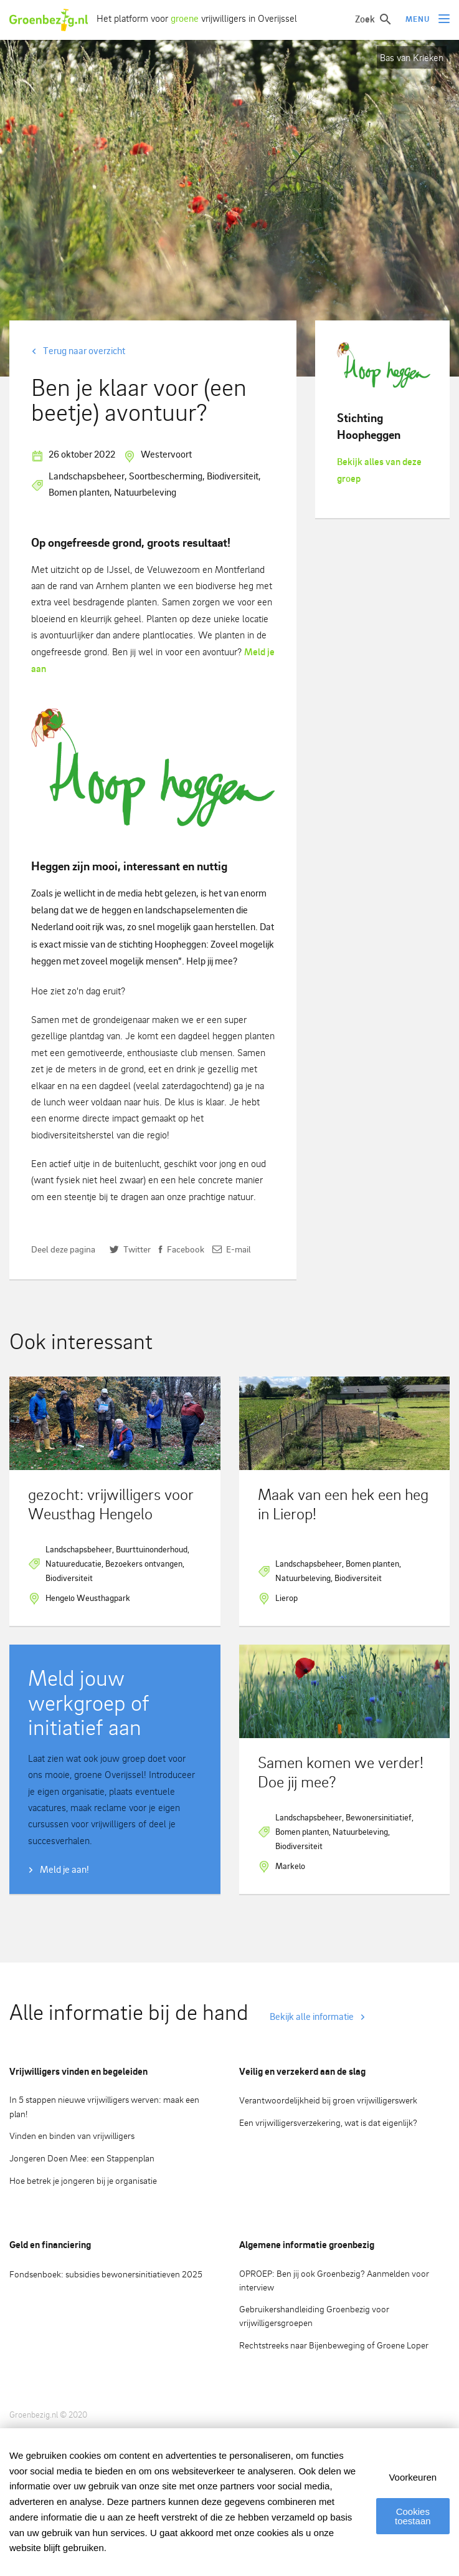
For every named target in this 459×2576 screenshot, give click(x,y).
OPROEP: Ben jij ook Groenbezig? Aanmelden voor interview (334, 2280)
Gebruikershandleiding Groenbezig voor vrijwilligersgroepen (314, 2316)
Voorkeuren (413, 2476)
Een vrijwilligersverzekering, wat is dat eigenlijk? (328, 2122)
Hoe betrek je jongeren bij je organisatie (83, 2180)
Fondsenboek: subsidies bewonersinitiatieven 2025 (105, 2274)
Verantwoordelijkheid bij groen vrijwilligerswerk (328, 2100)
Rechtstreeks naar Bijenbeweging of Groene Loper (333, 2345)
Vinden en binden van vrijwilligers (72, 2135)
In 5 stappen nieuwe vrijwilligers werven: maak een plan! (104, 2106)
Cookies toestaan (412, 2516)
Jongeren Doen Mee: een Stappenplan (81, 2158)
